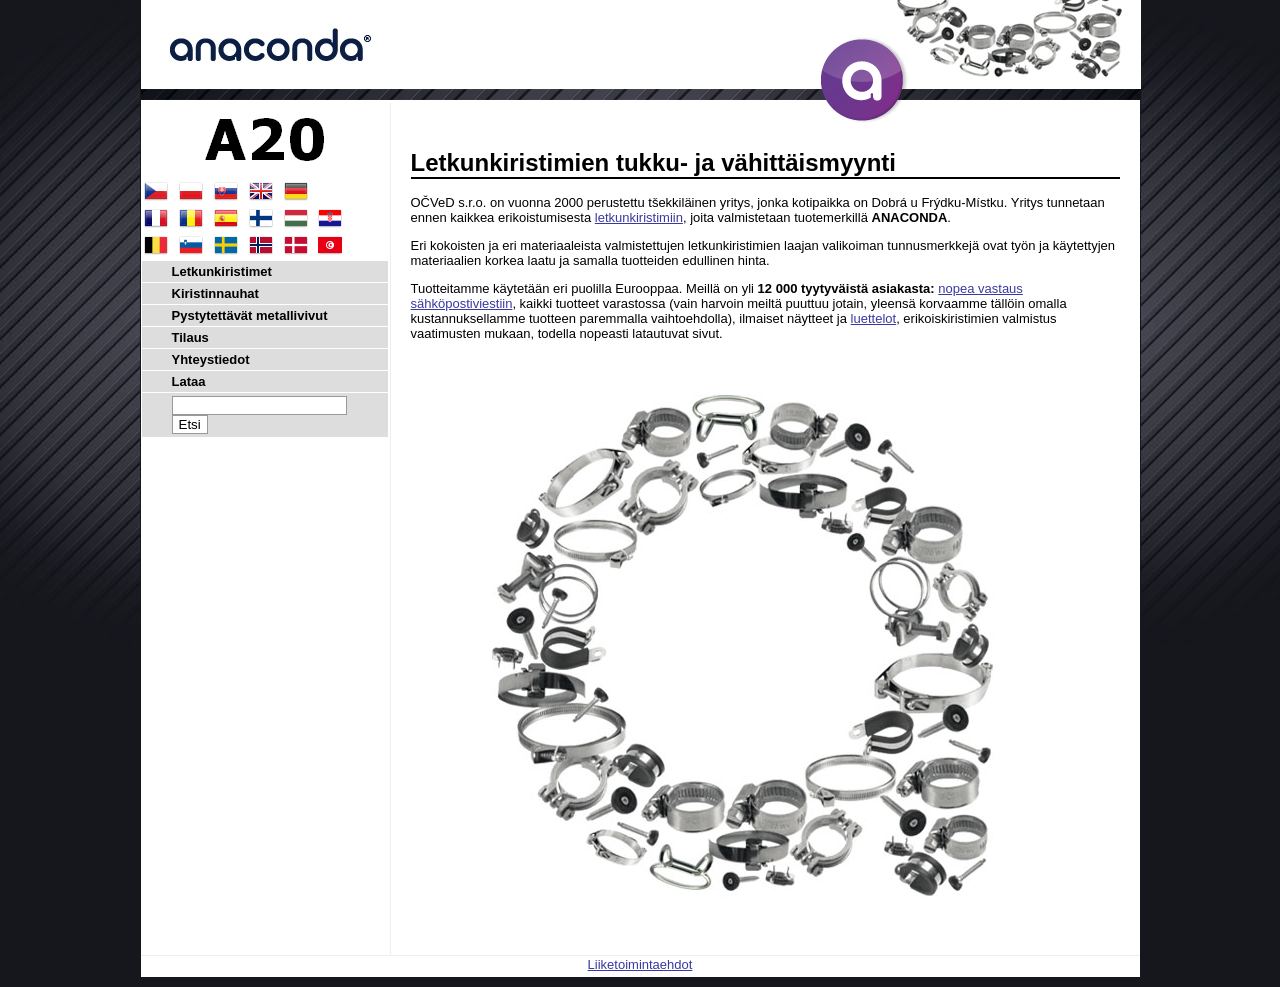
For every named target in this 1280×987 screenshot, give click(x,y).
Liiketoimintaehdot (640, 964)
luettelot (874, 318)
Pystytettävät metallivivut (250, 315)
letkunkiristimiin (639, 217)
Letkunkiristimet (222, 271)
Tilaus (190, 337)
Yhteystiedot (211, 359)
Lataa (189, 381)
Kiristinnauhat (215, 293)
